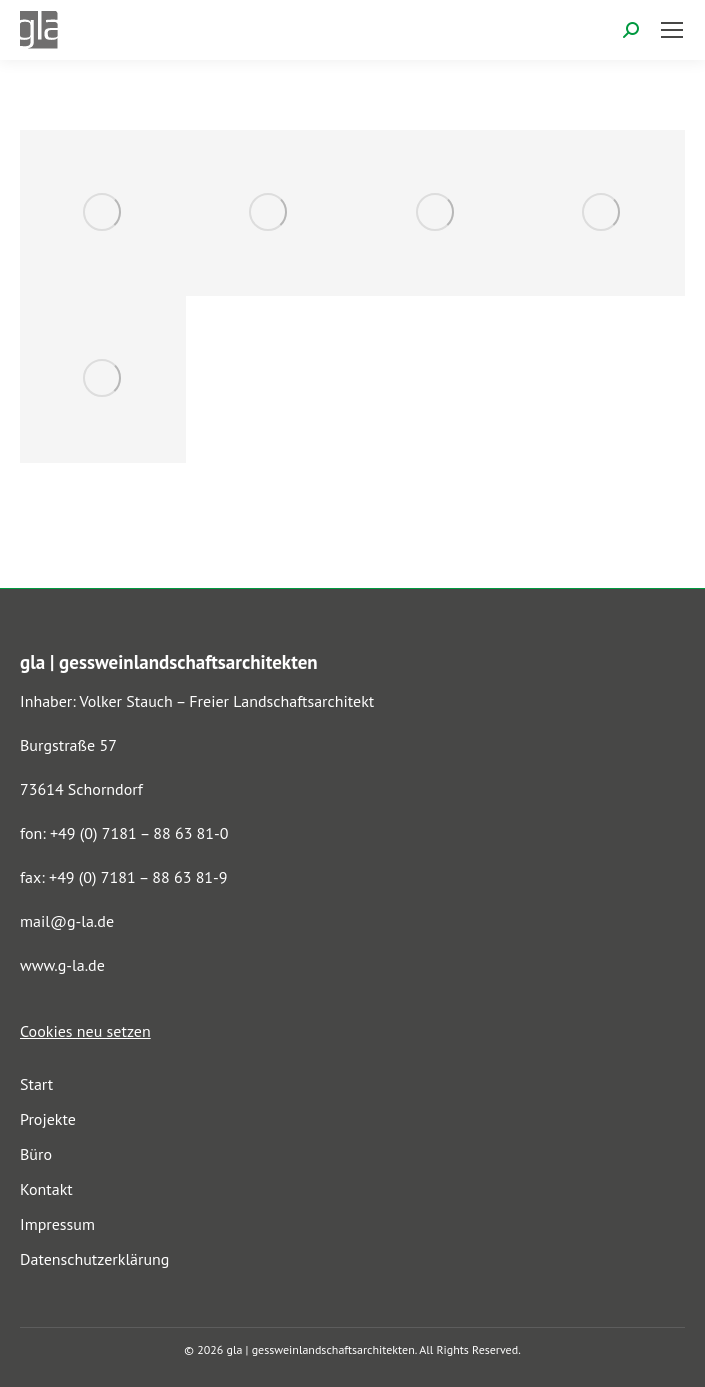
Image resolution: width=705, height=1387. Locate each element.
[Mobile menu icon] (672, 30)
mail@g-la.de (67, 921)
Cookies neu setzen (85, 1031)
